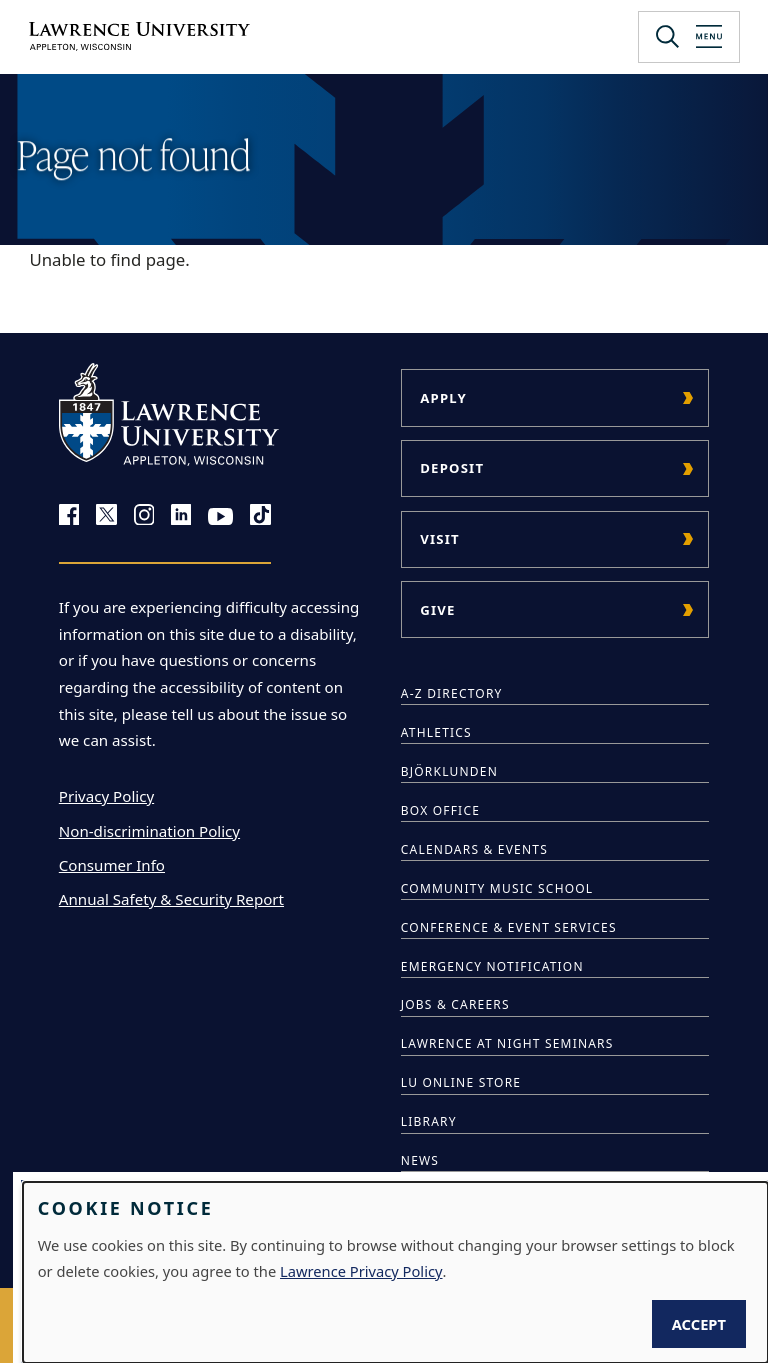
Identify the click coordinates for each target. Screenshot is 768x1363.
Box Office (440, 810)
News (420, 1160)
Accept (699, 1324)
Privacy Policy (106, 796)
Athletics (436, 732)
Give (437, 610)
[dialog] (395, 1272)
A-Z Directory (452, 693)
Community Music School (497, 888)
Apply (443, 398)
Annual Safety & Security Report (171, 899)
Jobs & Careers (455, 1004)
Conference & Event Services (509, 927)
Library (429, 1121)
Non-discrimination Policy (149, 831)
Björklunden (449, 771)
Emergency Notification (492, 966)
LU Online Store (461, 1082)
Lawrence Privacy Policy (361, 1271)
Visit (440, 539)
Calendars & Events (474, 849)
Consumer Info (112, 865)
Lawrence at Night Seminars (507, 1043)
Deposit (452, 468)
